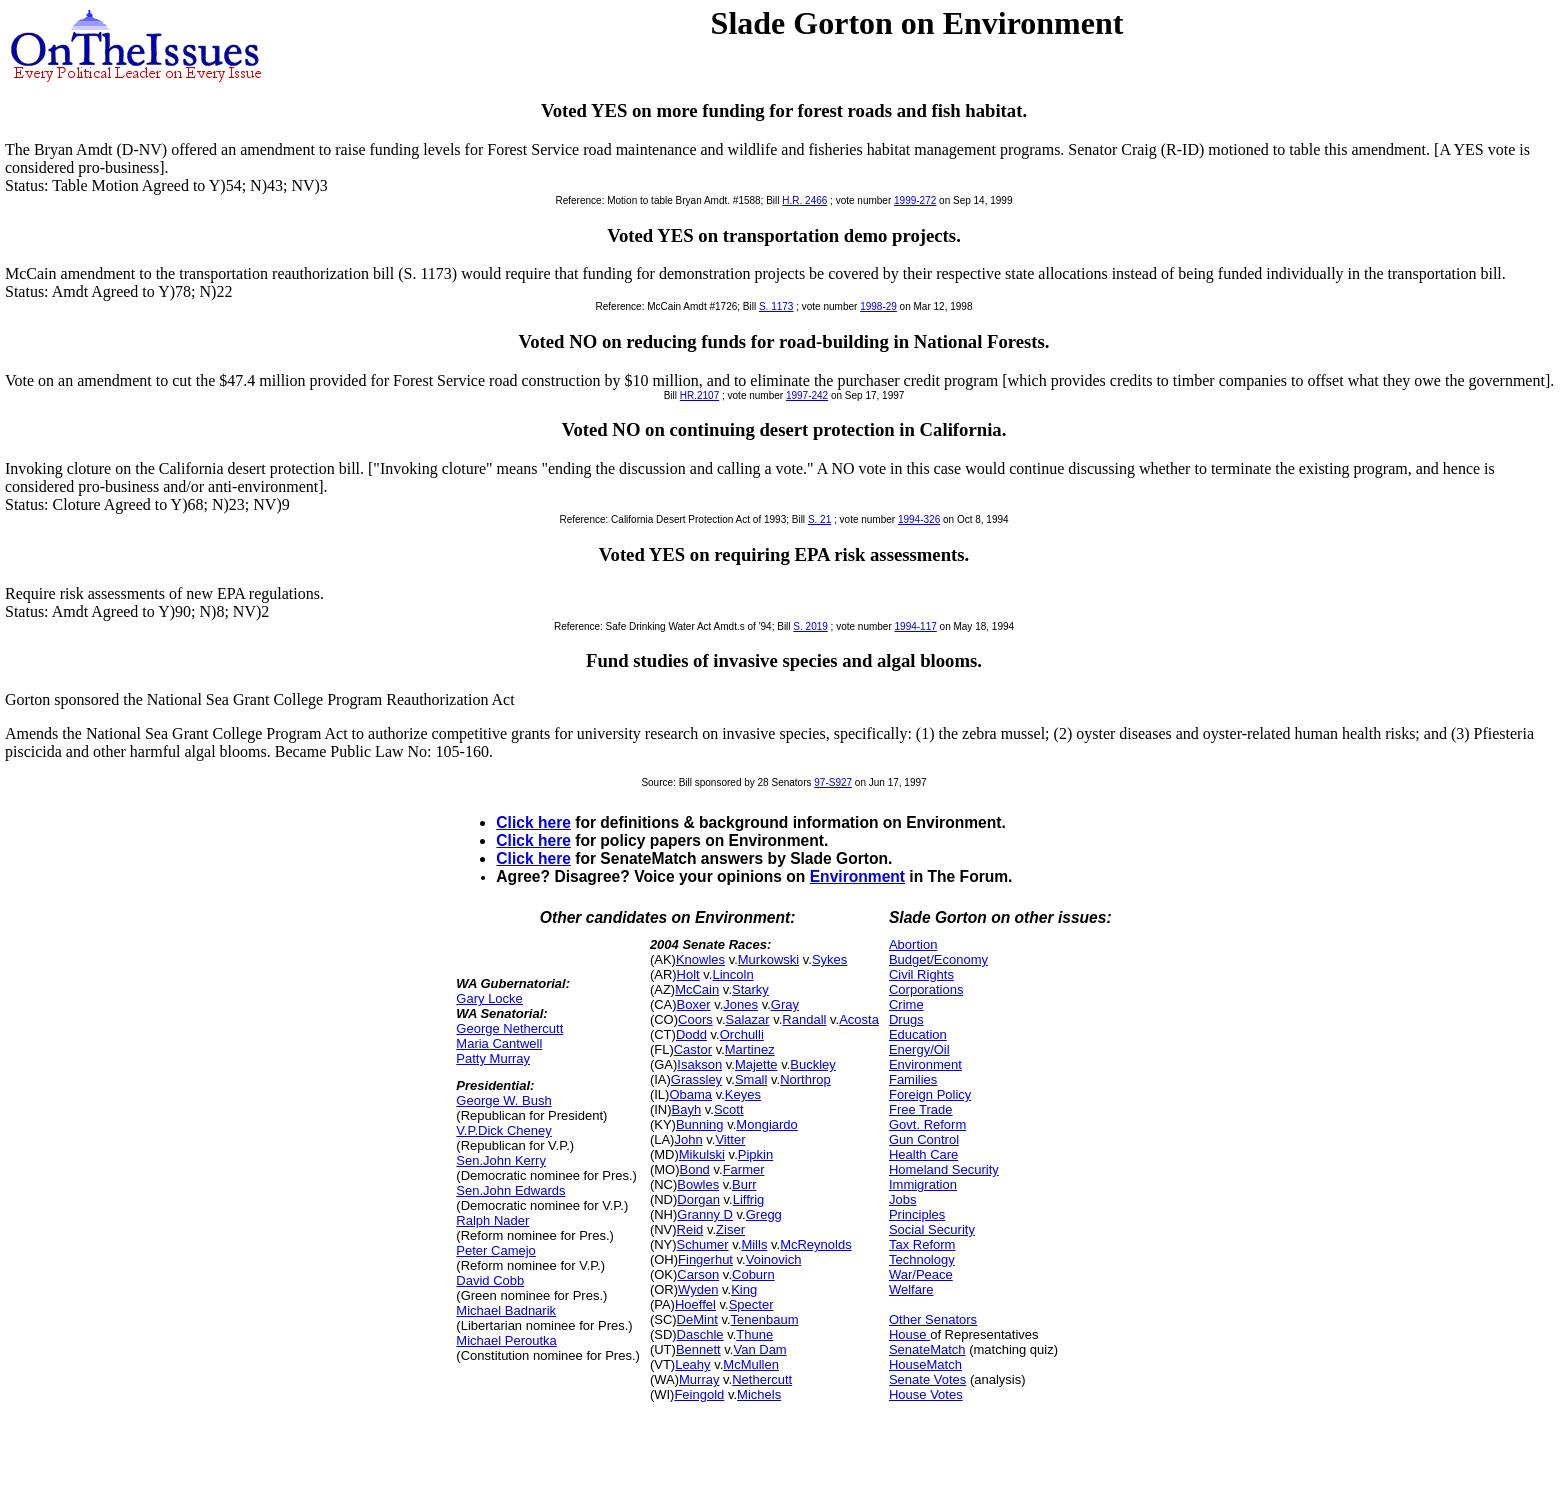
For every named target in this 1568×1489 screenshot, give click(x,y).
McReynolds (816, 1244)
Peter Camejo (495, 1250)
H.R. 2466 (804, 200)
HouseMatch (925, 1364)
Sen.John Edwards (510, 1190)
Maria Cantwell (499, 1043)
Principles (917, 1214)
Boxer (694, 1004)
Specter (751, 1304)
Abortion (913, 944)
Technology (922, 1259)
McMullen (751, 1364)
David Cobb (490, 1280)
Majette (756, 1064)
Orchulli (742, 1034)
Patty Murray (493, 1058)
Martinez (750, 1049)
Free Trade (921, 1109)
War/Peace (921, 1274)
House (909, 1334)
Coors (695, 1019)
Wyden (698, 1289)
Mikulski (702, 1154)
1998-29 (878, 306)
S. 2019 (810, 626)
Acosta (859, 1019)
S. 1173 (776, 306)
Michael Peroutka (506, 1340)
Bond (694, 1169)
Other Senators (933, 1319)
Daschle (700, 1334)
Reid (690, 1229)
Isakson (699, 1064)
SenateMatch (927, 1349)
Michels (759, 1394)
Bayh (687, 1109)
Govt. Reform (927, 1124)
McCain (697, 989)
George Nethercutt (509, 1028)
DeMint (697, 1319)
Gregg (764, 1214)
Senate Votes (927, 1379)
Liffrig (749, 1199)
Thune (754, 1334)
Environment (857, 876)
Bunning (700, 1124)
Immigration (923, 1184)
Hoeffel (695, 1304)
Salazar (748, 1019)
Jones (740, 1004)
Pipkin (755, 1154)
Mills (754, 1244)
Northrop (805, 1079)
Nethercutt (762, 1379)
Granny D (705, 1214)
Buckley (813, 1064)
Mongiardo (766, 1124)
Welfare (911, 1289)
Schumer (703, 1244)
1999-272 (915, 200)
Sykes (829, 959)
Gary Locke (489, 998)
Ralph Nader (492, 1220)
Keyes (743, 1094)
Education (918, 1034)
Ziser (730, 1229)
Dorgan (698, 1199)
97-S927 (833, 782)
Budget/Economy (938, 959)
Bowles (698, 1184)
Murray (699, 1379)
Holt (688, 974)
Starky (750, 989)
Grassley (696, 1079)
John (688, 1139)
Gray (785, 1004)
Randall (804, 1019)
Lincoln (732, 974)
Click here (533, 822)
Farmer (744, 1169)
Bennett (698, 1349)
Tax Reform (922, 1244)
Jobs (902, 1199)
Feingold (699, 1394)
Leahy (692, 1364)
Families (913, 1079)
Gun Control (924, 1139)
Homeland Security (944, 1169)
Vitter (730, 1139)
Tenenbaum (765, 1319)
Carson (698, 1274)
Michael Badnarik (506, 1310)
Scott (729, 1109)
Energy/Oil (919, 1049)
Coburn (753, 1274)
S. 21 (819, 519)
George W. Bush (503, 1100)
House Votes (926, 1394)
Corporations (926, 989)
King (744, 1289)
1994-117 (916, 626)
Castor (693, 1049)
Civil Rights (921, 974)
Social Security (932, 1229)
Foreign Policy (930, 1094)
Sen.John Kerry (501, 1160)
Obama (690, 1094)
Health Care (923, 1154)
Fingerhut (705, 1259)
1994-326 (919, 519)
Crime (906, 1004)
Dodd (691, 1034)
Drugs (906, 1019)
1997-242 (807, 395)
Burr (744, 1184)
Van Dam (759, 1349)
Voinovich (774, 1259)
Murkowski (768, 959)
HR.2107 (699, 395)
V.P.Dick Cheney (503, 1130)
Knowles (700, 959)
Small (751, 1079)
